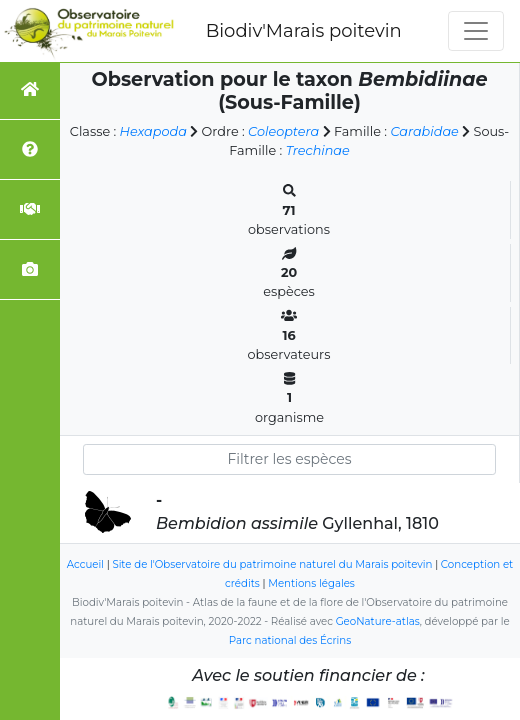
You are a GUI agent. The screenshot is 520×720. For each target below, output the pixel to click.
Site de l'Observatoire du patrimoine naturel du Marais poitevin (272, 564)
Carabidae (424, 131)
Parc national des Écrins (290, 640)
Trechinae (318, 150)
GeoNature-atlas (378, 621)
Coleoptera (283, 131)
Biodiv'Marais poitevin (304, 31)
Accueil (85, 564)
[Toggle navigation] (476, 31)
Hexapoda (153, 131)
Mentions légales (311, 583)
